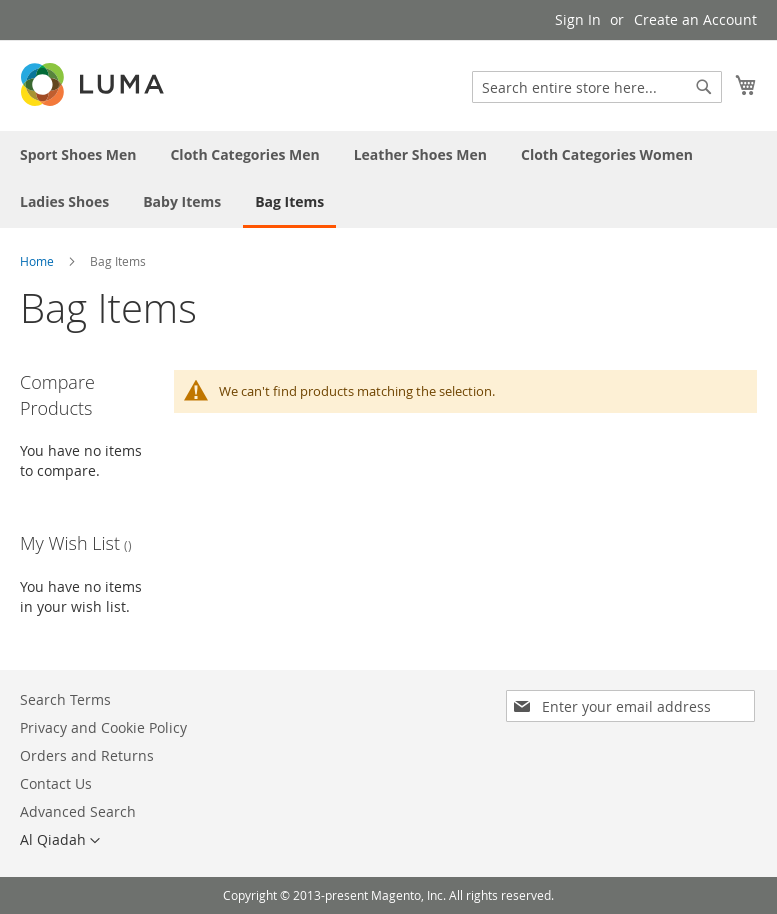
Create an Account (695, 19)
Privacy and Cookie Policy (103, 727)
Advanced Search (78, 811)
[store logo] (94, 84)
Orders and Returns (87, 755)
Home (37, 261)
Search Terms (65, 699)
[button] (60, 841)
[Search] (704, 87)
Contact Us (56, 783)
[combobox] (597, 87)
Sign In (578, 19)
